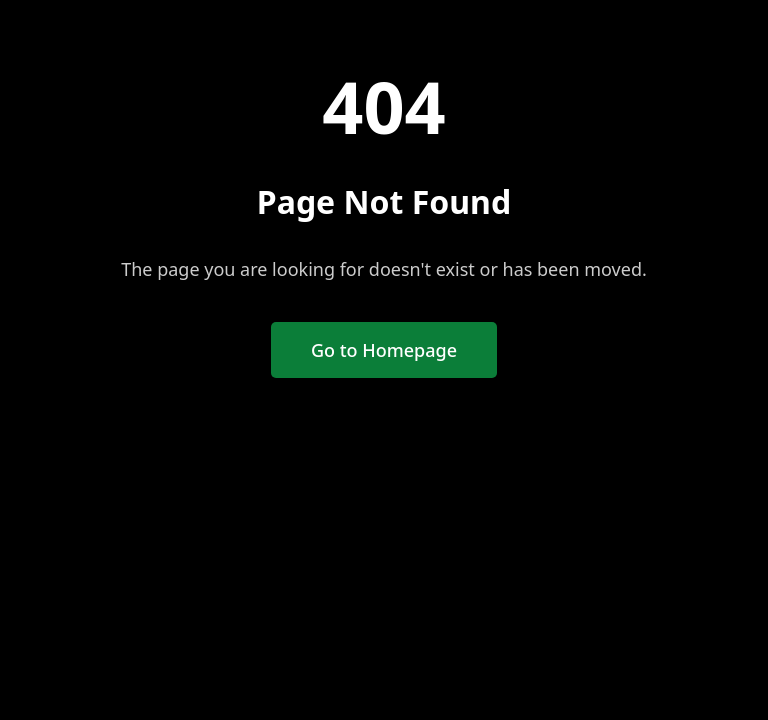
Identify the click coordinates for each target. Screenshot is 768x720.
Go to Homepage (384, 350)
